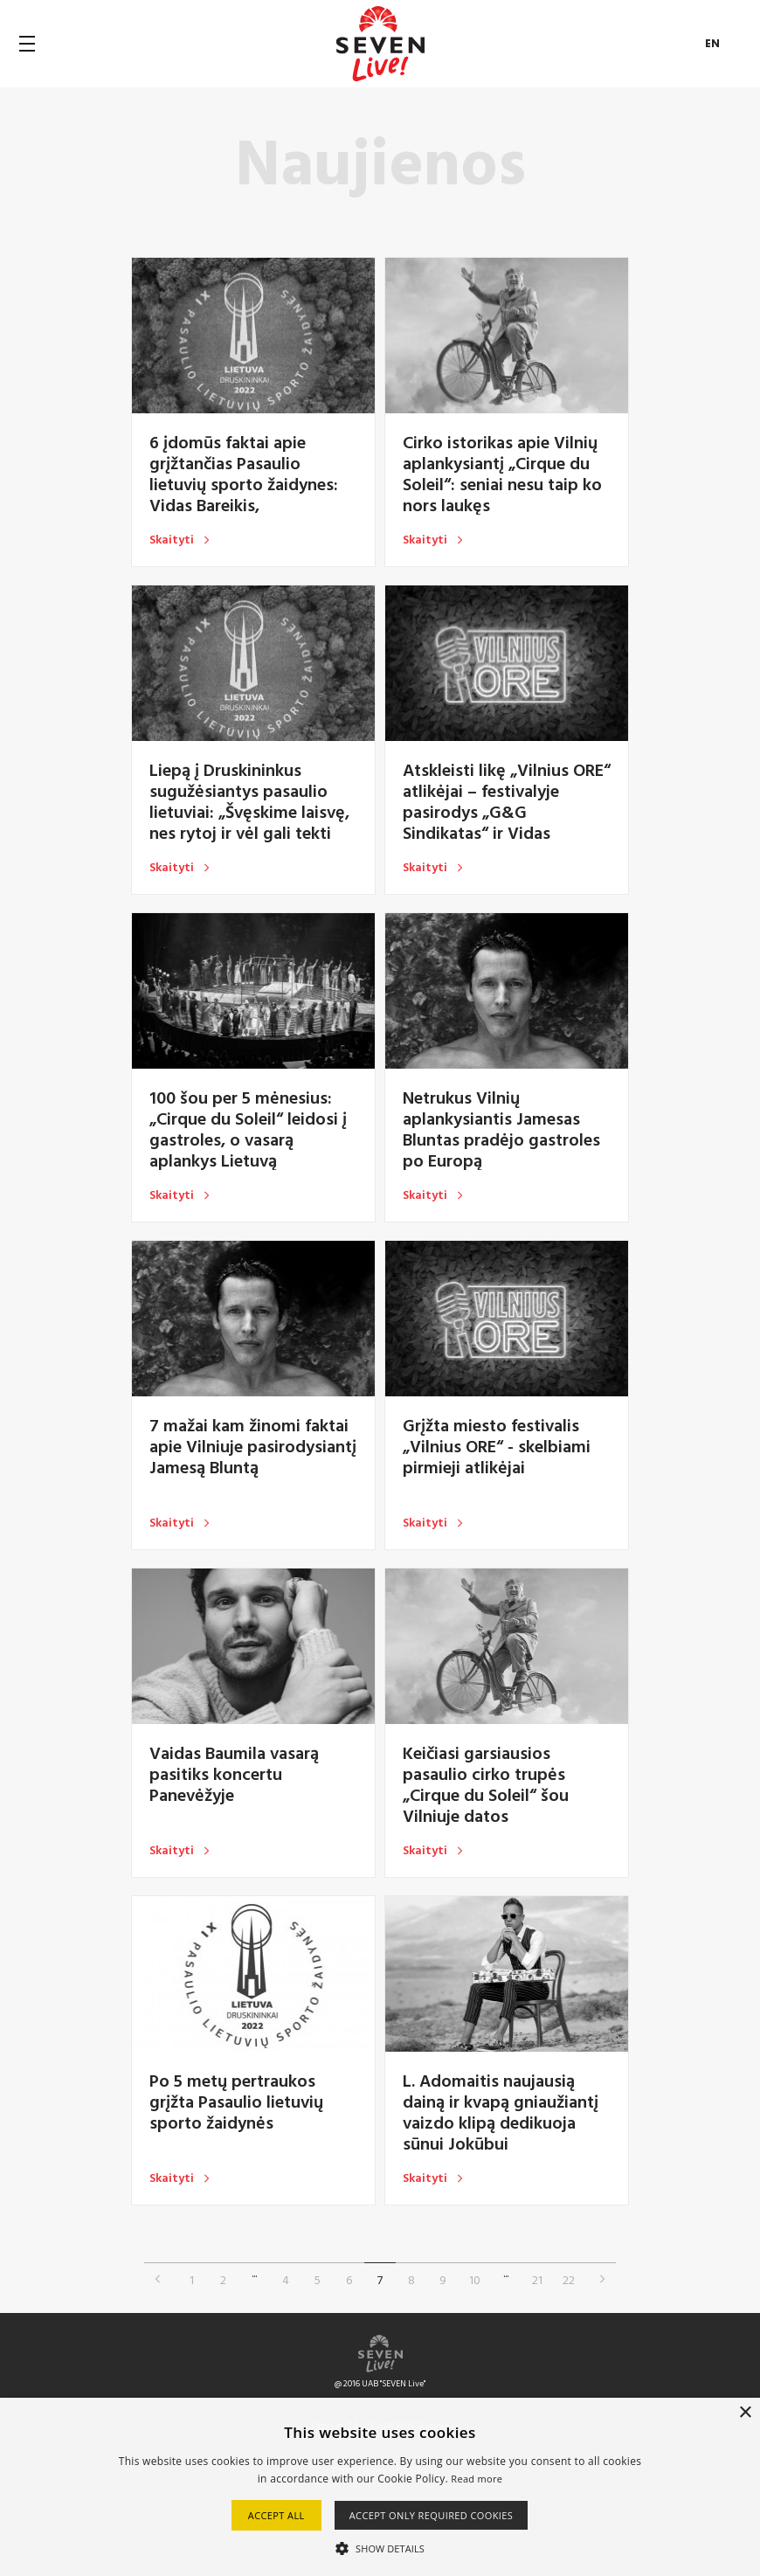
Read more (476, 2478)
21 (537, 2279)
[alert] (380, 2487)
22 (569, 2279)
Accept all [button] (276, 2515)
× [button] (744, 2413)
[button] (380, 2547)
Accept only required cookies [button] (431, 2515)
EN (713, 43)
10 (474, 2279)
